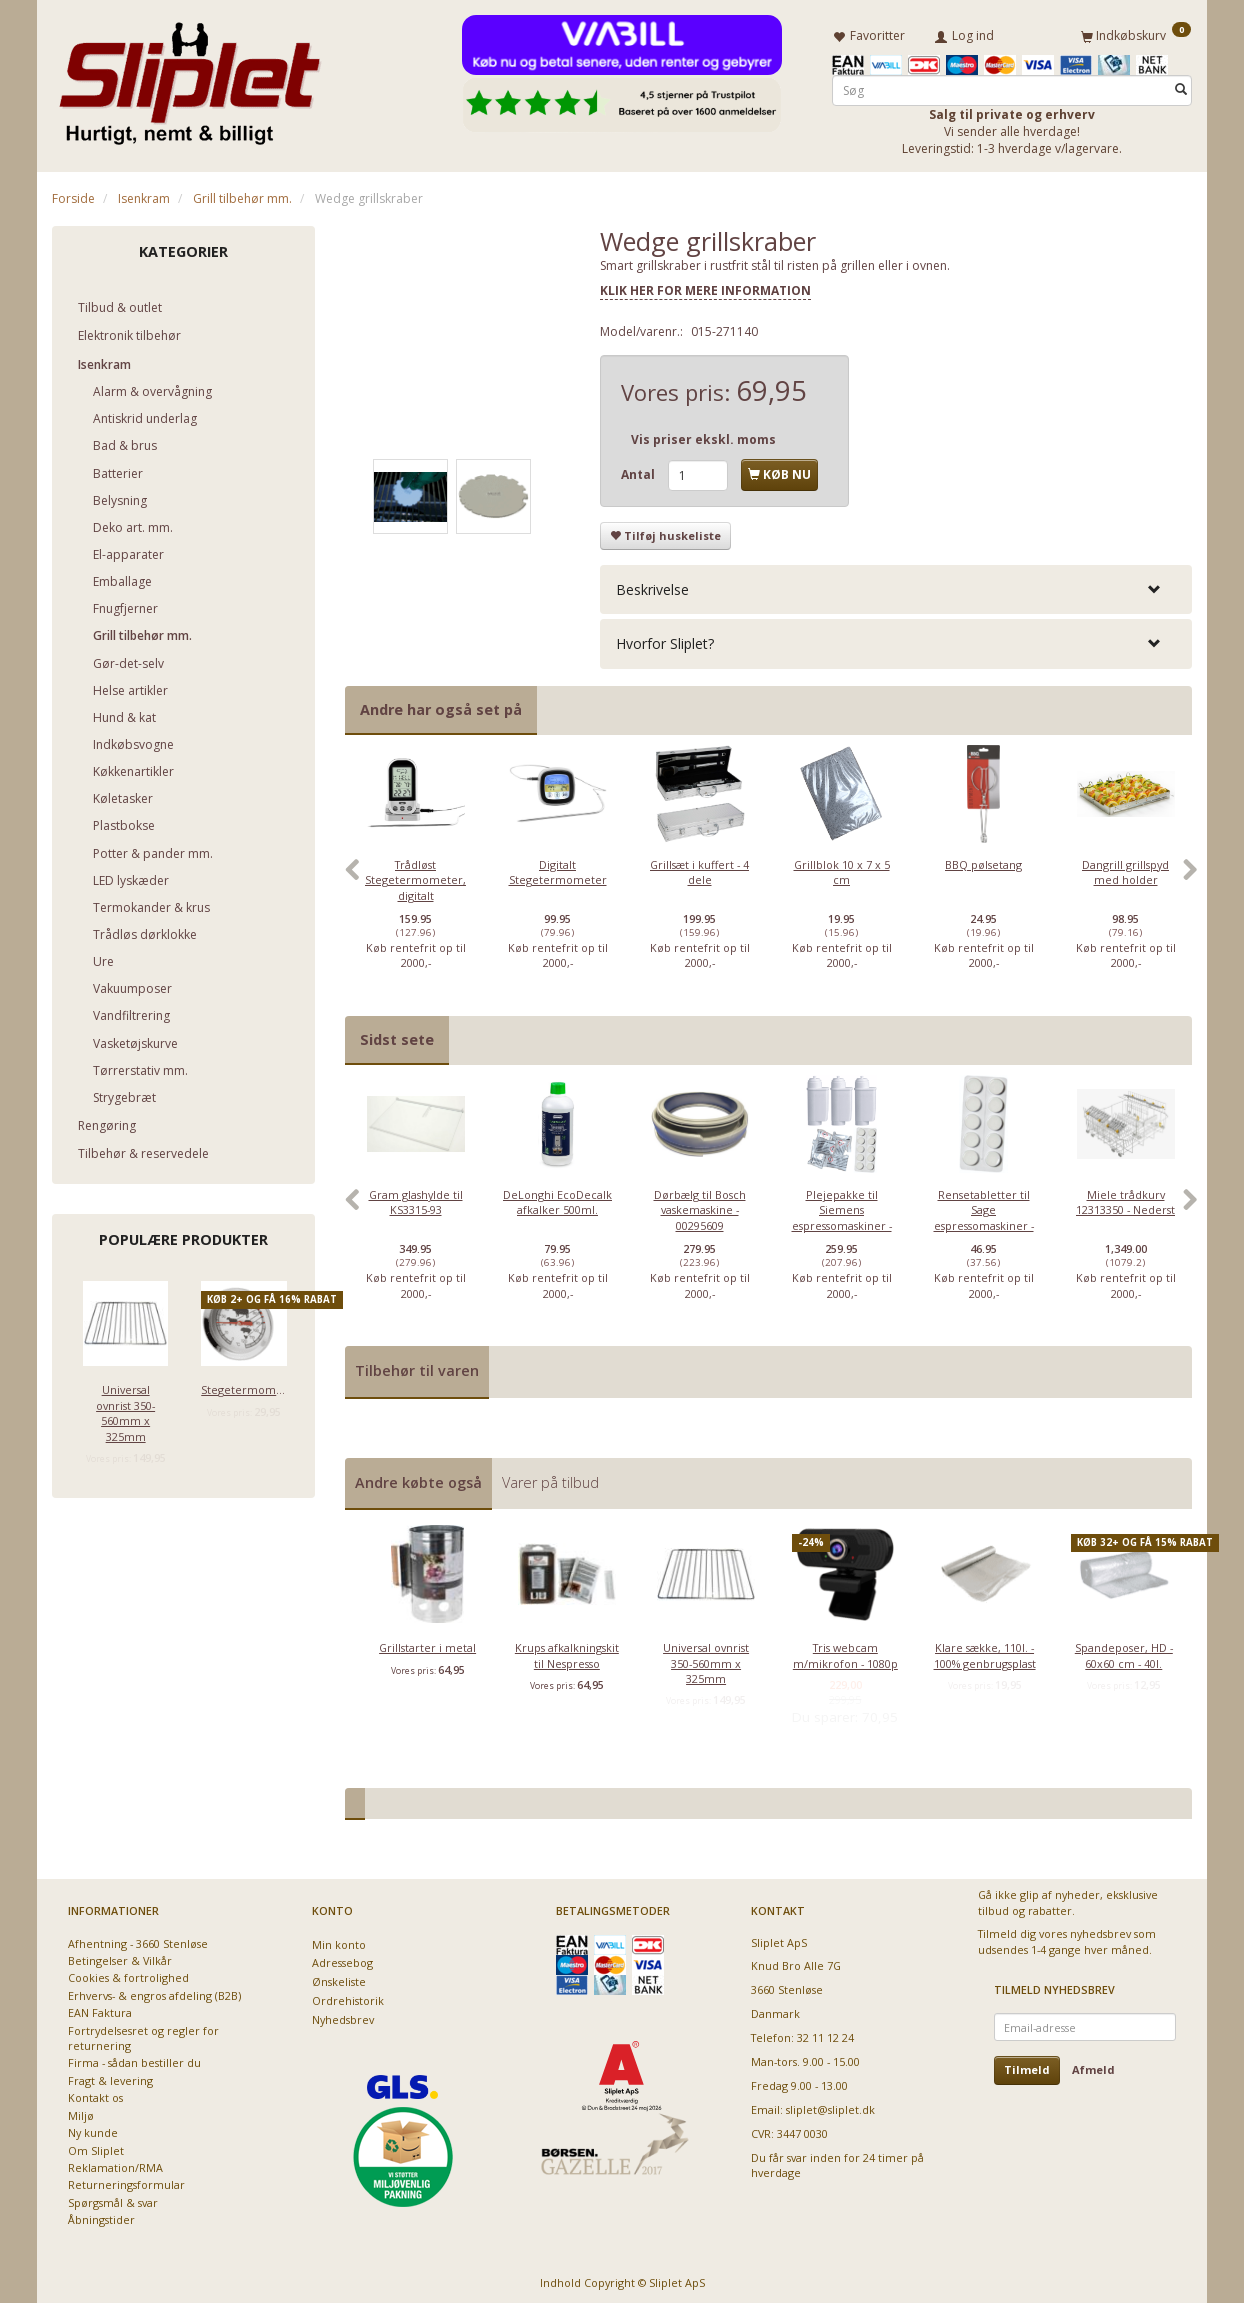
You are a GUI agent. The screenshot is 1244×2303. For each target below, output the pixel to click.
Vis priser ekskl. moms (703, 436)
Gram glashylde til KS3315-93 (416, 1198)
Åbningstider (101, 2216)
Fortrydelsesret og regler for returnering (143, 2034)
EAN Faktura (100, 2009)
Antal (639, 471)
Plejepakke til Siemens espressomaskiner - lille (842, 1213)
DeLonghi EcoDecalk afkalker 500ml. (557, 1198)
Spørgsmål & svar (113, 2198)
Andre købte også (418, 1478)
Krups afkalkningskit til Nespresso (567, 1651)
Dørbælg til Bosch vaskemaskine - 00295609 (700, 1206)
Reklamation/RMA (115, 2163)
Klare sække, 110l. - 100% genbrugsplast (985, 1651)
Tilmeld (1027, 2066)
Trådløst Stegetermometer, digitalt (415, 876)
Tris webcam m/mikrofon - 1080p (845, 1651)
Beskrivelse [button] (652, 585)
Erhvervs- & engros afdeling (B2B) (154, 1991)
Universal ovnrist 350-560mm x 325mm (125, 1409)
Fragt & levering (110, 2076)
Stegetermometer (243, 1386)
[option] (416, 876)
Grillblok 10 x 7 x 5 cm (842, 868)
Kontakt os (95, 2094)
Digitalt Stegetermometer (558, 868)
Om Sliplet (96, 2146)
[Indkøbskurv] (1136, 33)
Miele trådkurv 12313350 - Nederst (1125, 1198)
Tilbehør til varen (417, 1366)
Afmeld (1093, 2066)
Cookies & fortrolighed (128, 1974)
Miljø (81, 2111)
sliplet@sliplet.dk (830, 2105)
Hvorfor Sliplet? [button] (665, 640)
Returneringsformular (126, 2181)
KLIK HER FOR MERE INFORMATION (705, 287)
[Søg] (1181, 86)
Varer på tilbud (550, 1478)
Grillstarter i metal (427, 1643)
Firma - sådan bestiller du (134, 2059)
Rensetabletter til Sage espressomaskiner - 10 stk (984, 1213)
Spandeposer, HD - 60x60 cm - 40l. (1124, 1651)
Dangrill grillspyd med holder (1125, 868)
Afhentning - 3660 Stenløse (138, 1939)
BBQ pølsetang (983, 860)
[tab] (896, 585)
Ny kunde (93, 2129)
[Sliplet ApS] (189, 77)
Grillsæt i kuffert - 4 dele (699, 868)
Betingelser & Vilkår (120, 1956)
